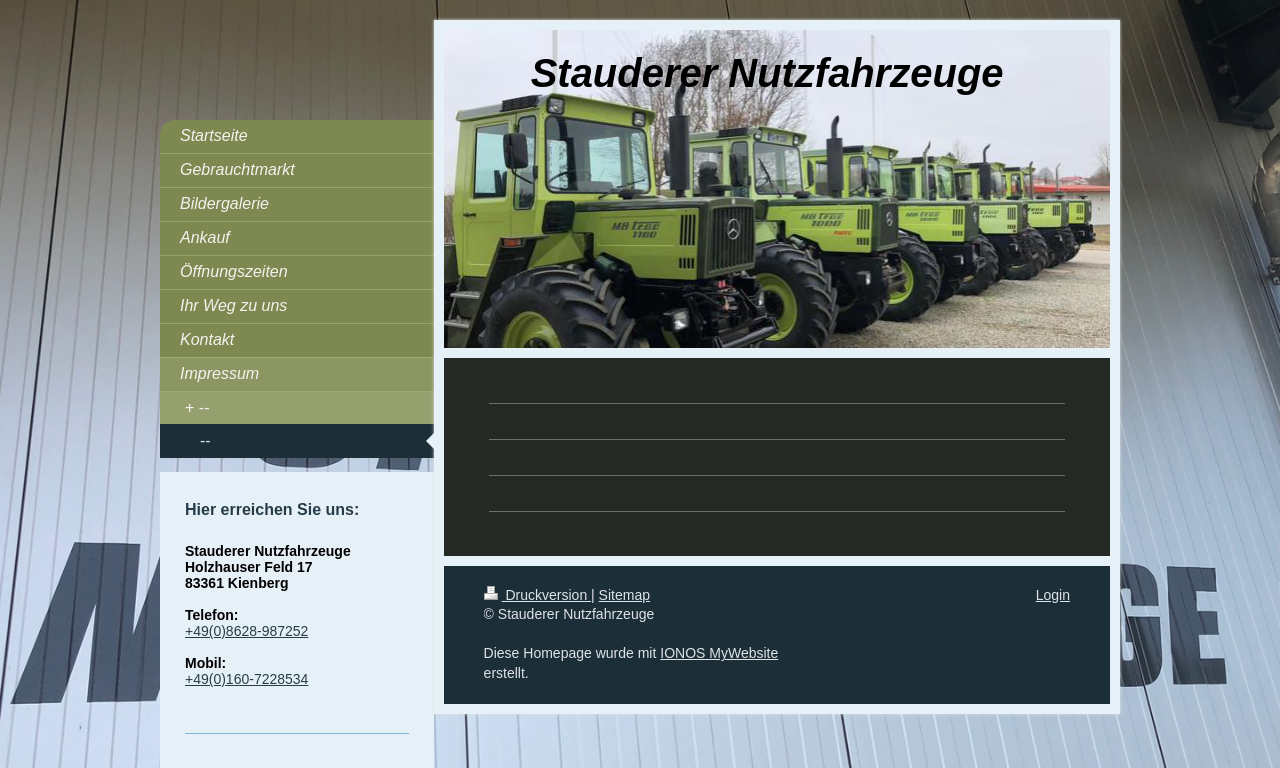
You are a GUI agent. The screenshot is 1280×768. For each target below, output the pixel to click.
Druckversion (537, 595)
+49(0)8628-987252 (246, 631)
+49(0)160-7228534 (246, 679)
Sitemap (624, 595)
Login (1053, 595)
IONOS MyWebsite (719, 653)
